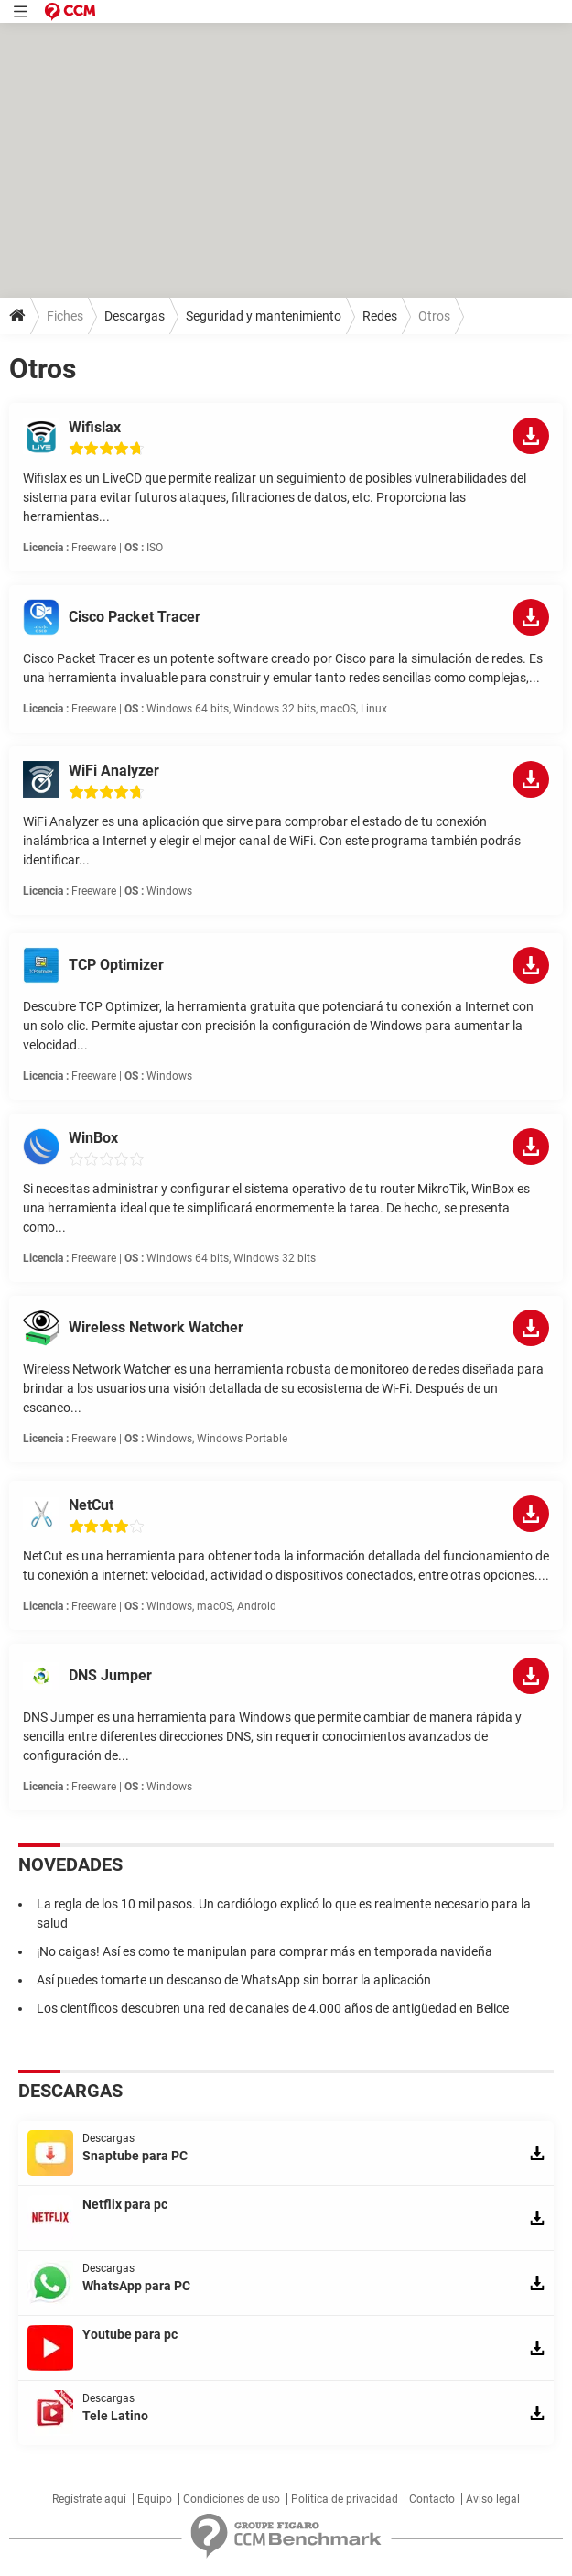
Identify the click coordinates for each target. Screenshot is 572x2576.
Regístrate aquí (89, 2499)
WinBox (93, 1138)
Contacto (432, 2499)
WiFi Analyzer (114, 770)
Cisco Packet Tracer (134, 616)
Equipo (154, 2499)
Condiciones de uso (231, 2499)
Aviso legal (493, 2499)
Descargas (134, 316)
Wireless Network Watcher (156, 1327)
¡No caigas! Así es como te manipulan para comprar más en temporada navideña (264, 1951)
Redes (379, 316)
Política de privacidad (344, 2499)
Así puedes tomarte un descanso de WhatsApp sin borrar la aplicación (234, 1980)
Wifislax (95, 427)
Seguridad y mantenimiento (263, 316)
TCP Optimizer (116, 964)
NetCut (91, 1505)
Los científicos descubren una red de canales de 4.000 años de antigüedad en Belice (273, 2008)
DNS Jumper (110, 1675)
